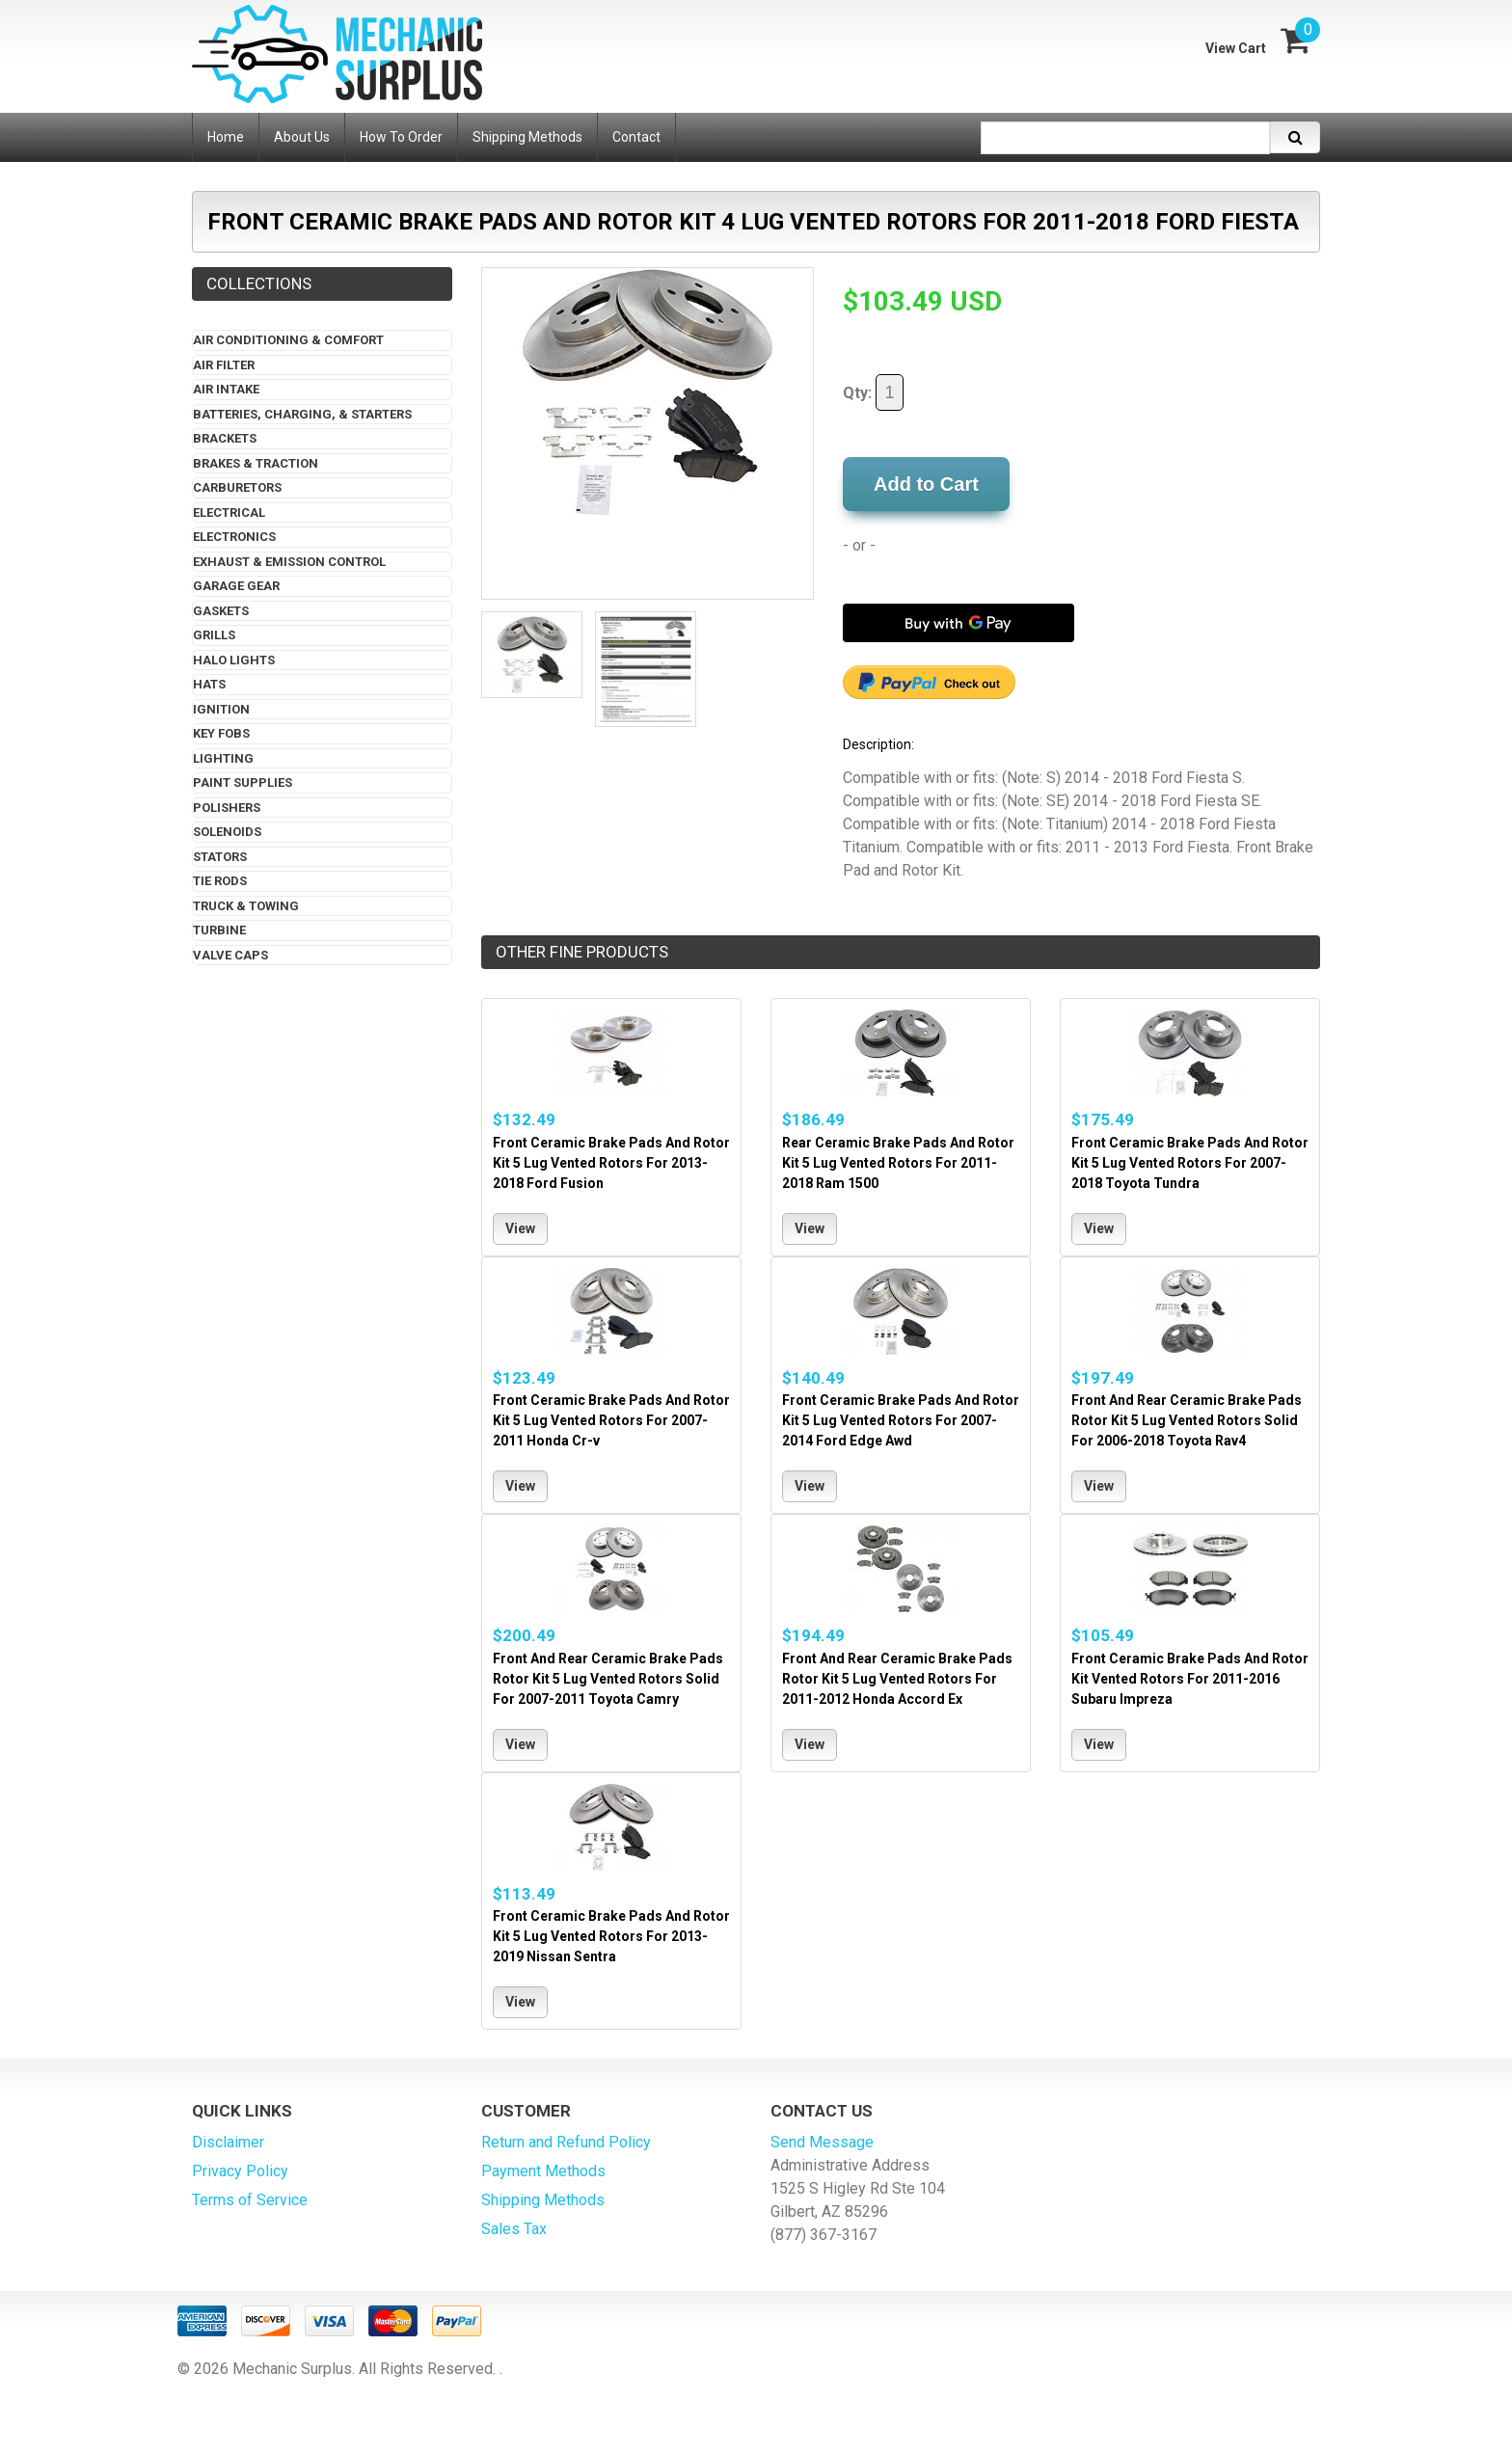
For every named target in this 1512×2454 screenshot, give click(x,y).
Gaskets (221, 611)
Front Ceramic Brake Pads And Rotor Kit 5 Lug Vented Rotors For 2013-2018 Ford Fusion (611, 1163)
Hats (209, 684)
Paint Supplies (242, 782)
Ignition (221, 709)
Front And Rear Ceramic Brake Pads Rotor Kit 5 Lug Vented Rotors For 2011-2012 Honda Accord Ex (897, 1679)
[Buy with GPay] (958, 623)
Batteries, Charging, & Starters (302, 414)
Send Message (822, 2142)
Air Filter (224, 365)
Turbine (219, 930)
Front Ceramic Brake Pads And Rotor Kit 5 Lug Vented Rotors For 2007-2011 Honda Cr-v (611, 1420)
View (520, 1228)
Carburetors (237, 487)
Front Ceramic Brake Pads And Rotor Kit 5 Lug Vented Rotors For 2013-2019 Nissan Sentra (611, 1936)
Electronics (234, 536)
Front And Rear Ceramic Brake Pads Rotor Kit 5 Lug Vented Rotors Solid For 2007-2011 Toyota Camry (608, 1679)
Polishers (226, 807)
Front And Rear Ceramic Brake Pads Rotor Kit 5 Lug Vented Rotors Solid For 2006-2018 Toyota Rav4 (1186, 1420)
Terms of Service (250, 2200)
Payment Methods (543, 2171)
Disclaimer (228, 2142)
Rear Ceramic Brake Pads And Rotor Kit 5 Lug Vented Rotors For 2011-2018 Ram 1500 (898, 1163)
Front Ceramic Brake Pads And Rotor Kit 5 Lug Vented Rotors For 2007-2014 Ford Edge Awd (900, 1420)
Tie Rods (220, 881)
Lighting (223, 758)
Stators (220, 856)
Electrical (229, 512)
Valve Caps (230, 955)
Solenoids (227, 831)
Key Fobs (221, 733)
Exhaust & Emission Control (289, 561)
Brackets (224, 438)
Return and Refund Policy (566, 2142)
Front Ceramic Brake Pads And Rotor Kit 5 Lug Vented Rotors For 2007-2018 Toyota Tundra (1190, 1163)
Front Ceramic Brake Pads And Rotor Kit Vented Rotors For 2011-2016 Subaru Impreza (1190, 1679)
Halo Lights (234, 660)
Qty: (873, 392)
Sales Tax (514, 2229)
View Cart (1235, 48)
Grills (214, 635)
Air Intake (226, 389)
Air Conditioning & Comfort (288, 340)
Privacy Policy (240, 2171)
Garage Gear (236, 586)
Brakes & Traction (255, 463)
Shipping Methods (543, 2200)
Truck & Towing (246, 906)
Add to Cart (926, 484)
